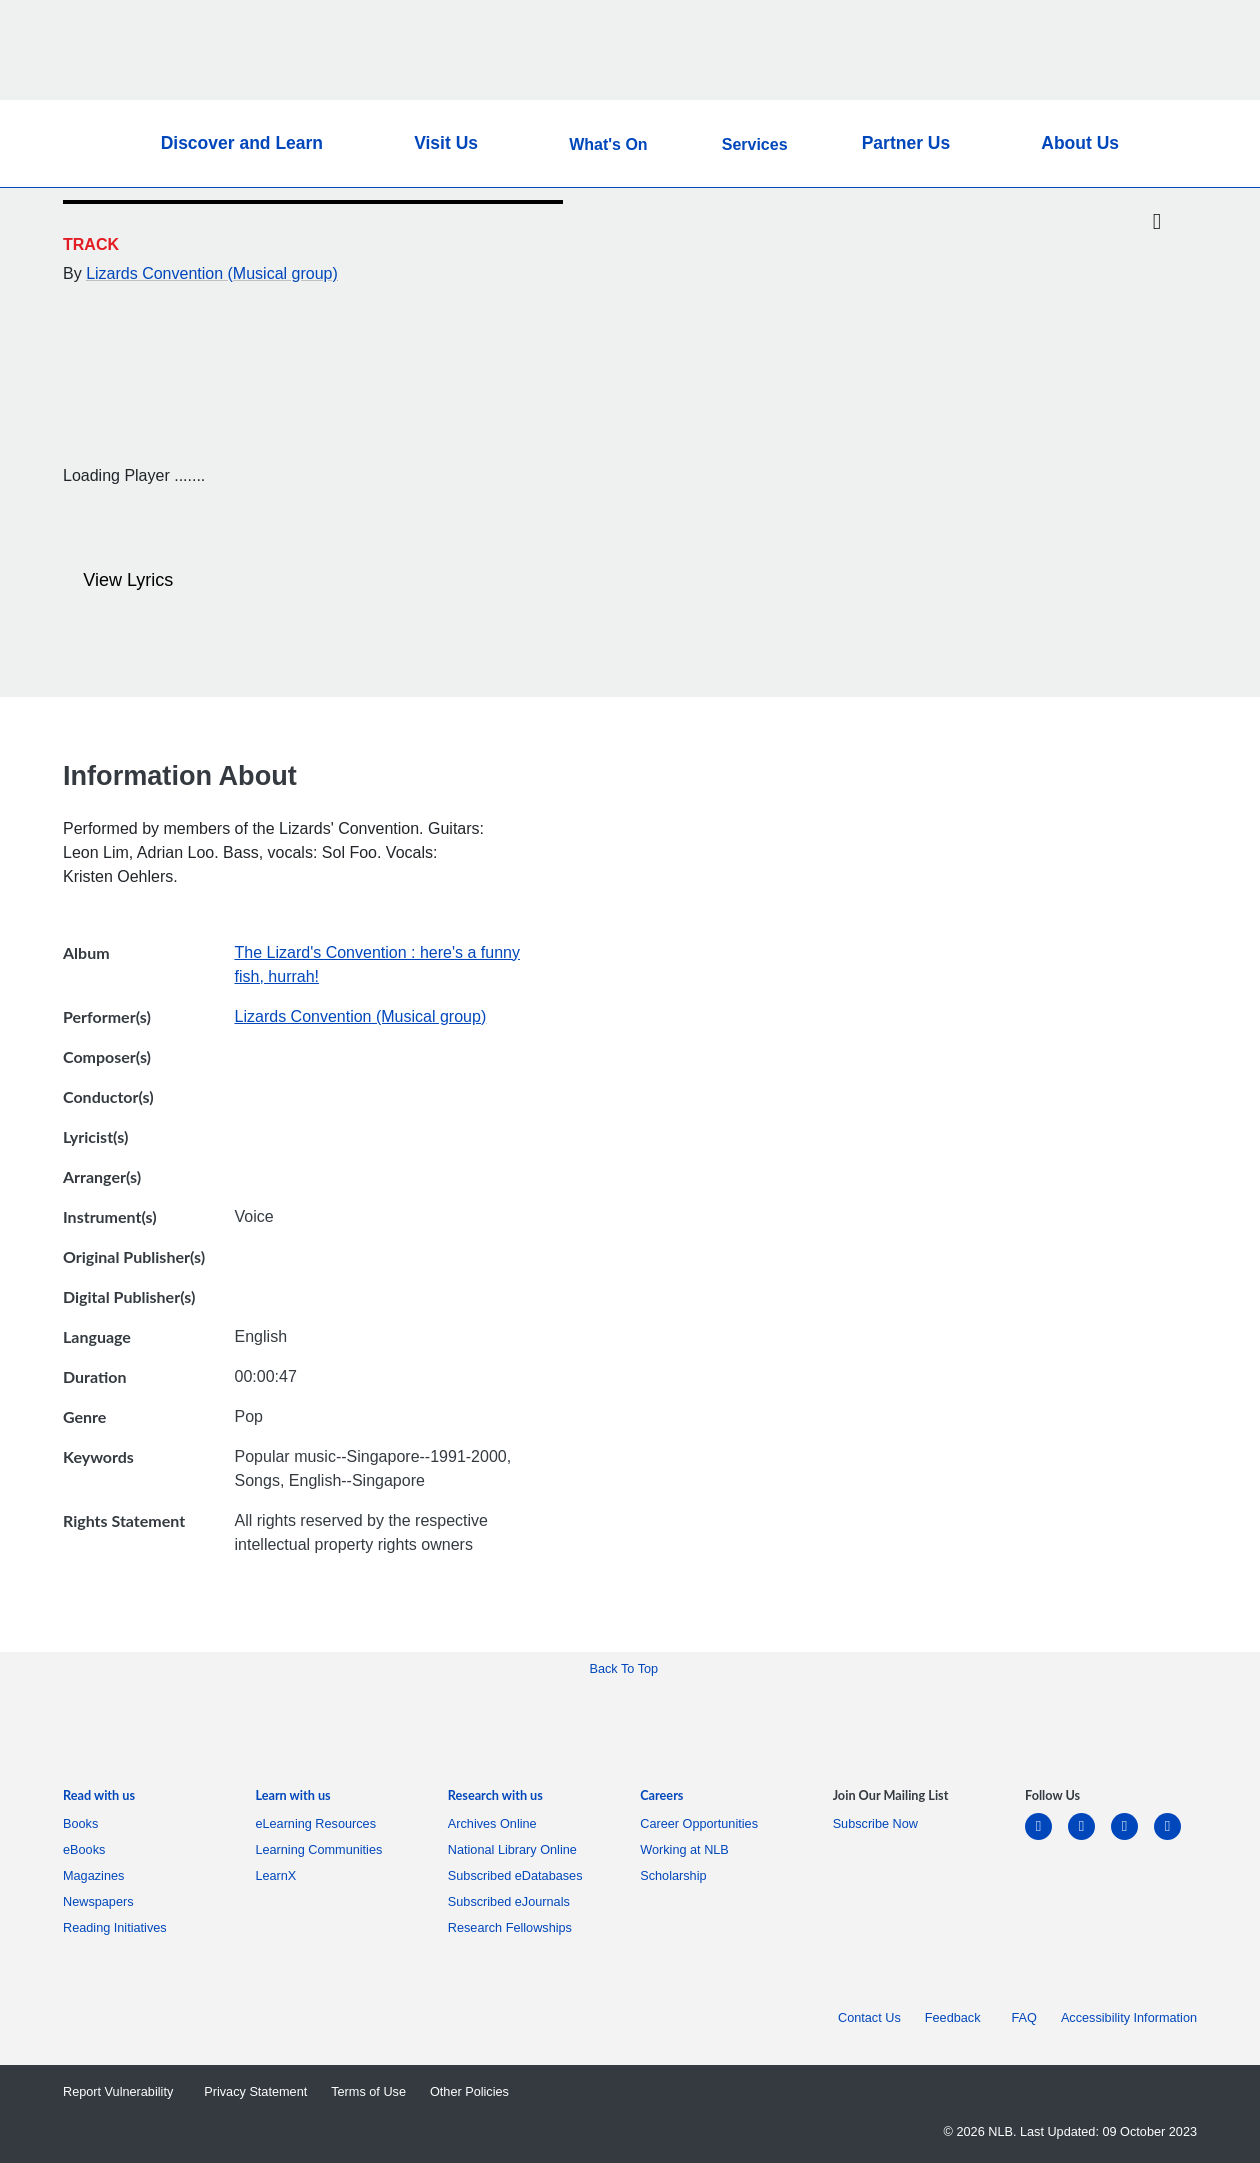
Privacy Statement (255, 2092)
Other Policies (469, 2092)
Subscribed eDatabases (519, 1876)
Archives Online (496, 1824)
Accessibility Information (1129, 2018)
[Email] (1157, 270)
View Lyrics (120, 580)
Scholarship (673, 1876)
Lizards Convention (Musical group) (212, 273)
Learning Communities (318, 1850)
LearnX (275, 1876)
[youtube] (1175, 1838)
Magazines (97, 1876)
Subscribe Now (875, 1824)
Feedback (956, 2018)
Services (755, 144)
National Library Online (512, 1850)
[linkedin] (1046, 1838)
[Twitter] (1157, 223)
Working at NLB (688, 1850)
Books (84, 1824)
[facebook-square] (1089, 1838)
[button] (1163, 144)
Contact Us (869, 2018)
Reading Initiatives (118, 1928)
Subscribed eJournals (512, 1902)
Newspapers (102, 1902)
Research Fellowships (510, 1928)
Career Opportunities (702, 1824)
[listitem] (99, 1799)
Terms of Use (368, 2092)
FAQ (1024, 2018)
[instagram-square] (1132, 1838)
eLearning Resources (319, 1824)
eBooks (87, 1850)
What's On (608, 144)
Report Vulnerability (121, 2092)
